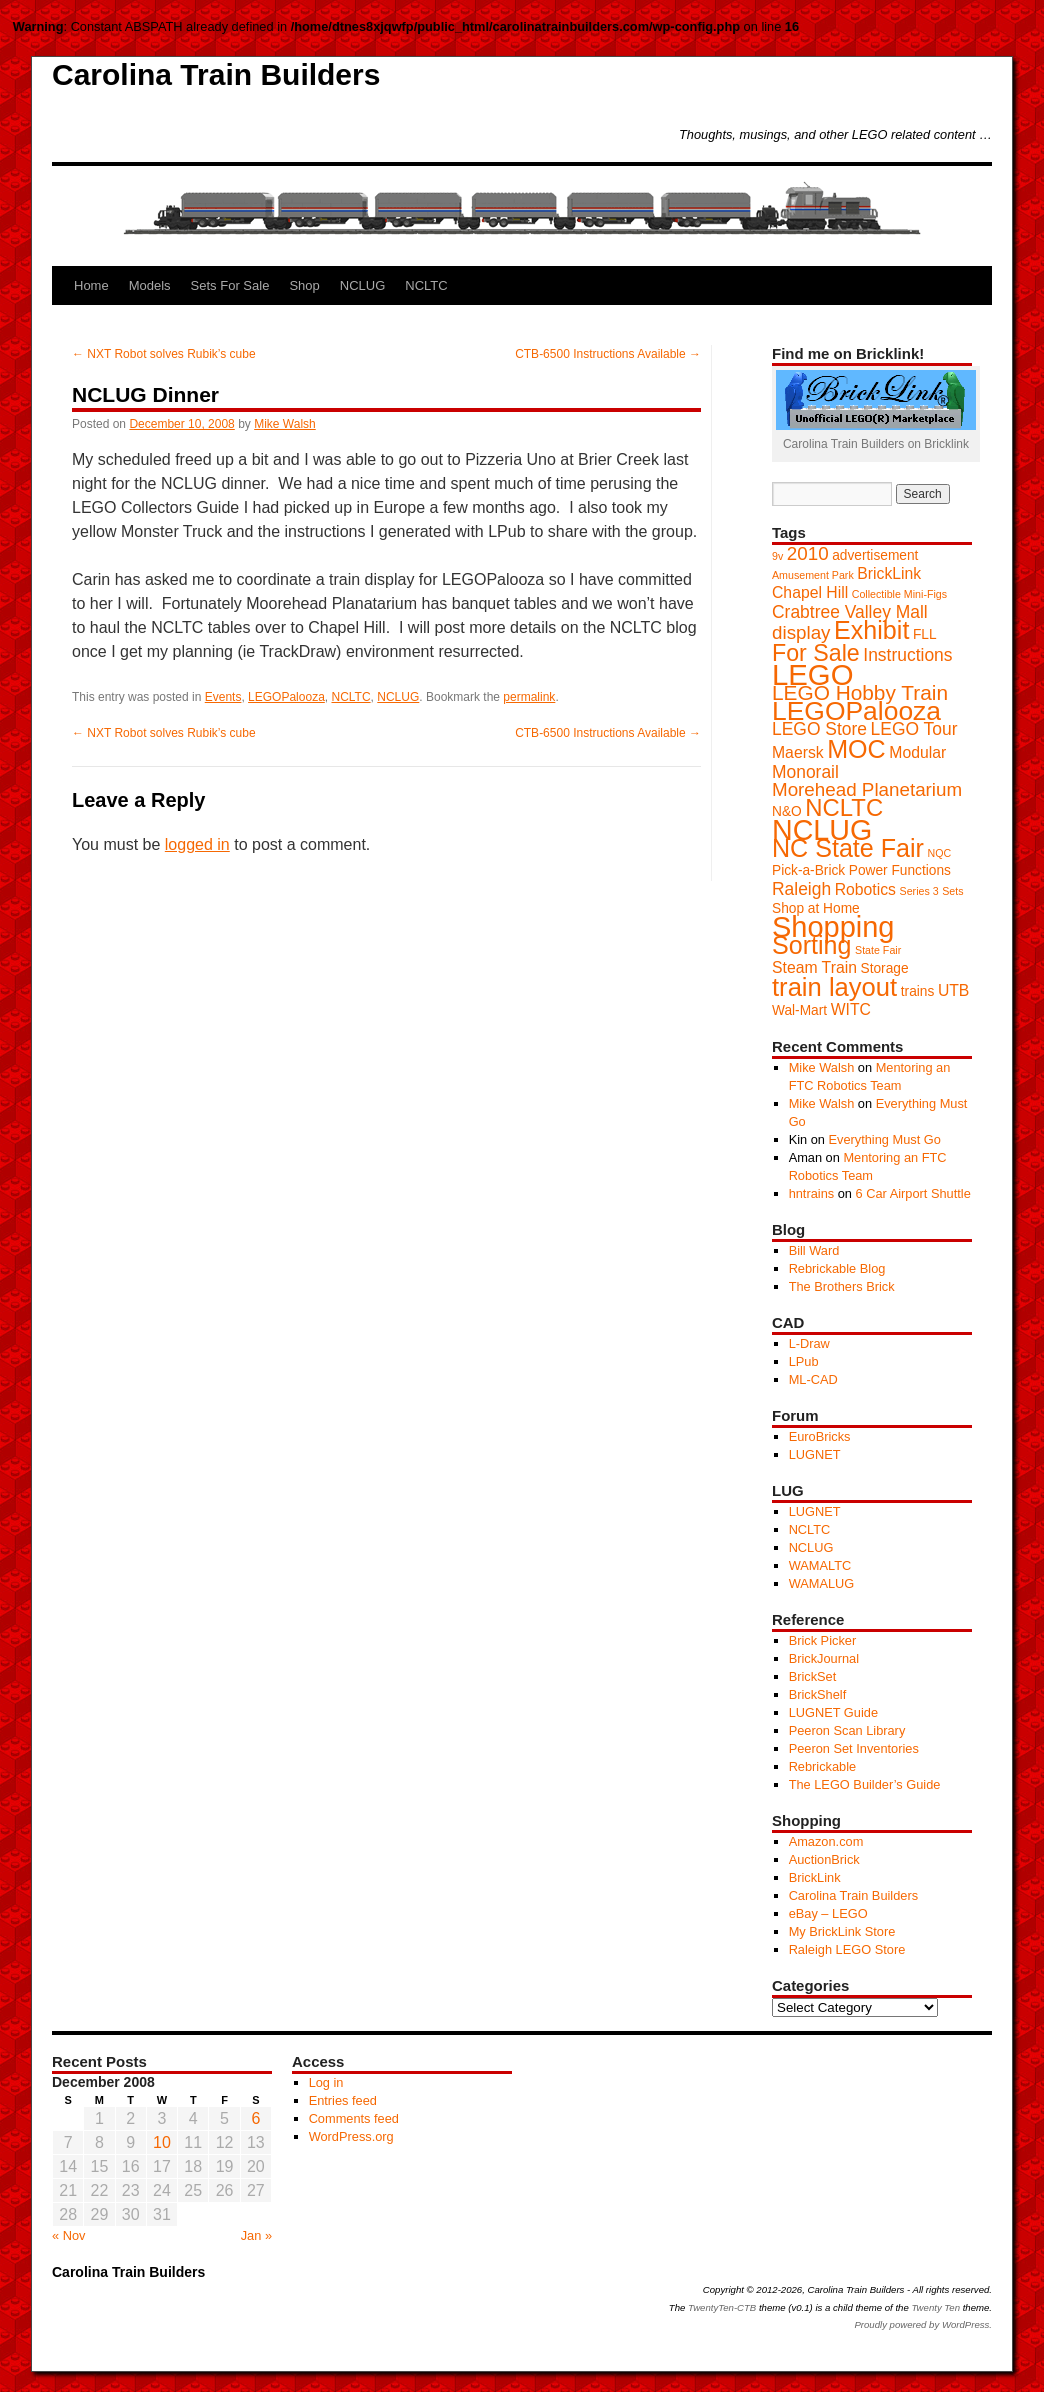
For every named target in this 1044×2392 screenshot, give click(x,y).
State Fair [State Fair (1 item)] (878, 950)
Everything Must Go (884, 1139)
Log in (326, 2082)
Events (223, 697)
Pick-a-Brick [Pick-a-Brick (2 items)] (808, 870)
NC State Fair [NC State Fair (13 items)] (848, 848)
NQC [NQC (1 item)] (939, 853)
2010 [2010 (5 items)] (808, 553)
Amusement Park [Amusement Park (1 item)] (813, 575)
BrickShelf (818, 1694)
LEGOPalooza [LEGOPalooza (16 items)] (856, 711)
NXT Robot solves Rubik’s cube (164, 354)
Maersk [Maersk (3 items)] (798, 752)
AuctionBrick (824, 1859)
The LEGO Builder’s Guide (865, 1784)
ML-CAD (813, 1379)
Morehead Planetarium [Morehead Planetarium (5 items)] (867, 789)
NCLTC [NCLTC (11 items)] (844, 807)
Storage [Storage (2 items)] (884, 968)
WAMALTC (820, 1565)
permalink (529, 697)
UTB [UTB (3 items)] (954, 990)
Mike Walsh (285, 424)
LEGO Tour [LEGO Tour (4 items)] (914, 729)
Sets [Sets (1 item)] (952, 891)
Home (91, 285)
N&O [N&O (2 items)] (787, 811)
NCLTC (426, 285)
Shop (304, 285)
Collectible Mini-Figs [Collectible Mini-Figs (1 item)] (899, 594)
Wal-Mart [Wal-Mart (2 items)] (799, 1010)
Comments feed (354, 2118)
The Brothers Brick (842, 1286)
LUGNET (815, 1454)
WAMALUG (822, 1583)
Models (150, 285)
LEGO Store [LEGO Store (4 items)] (819, 729)
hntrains (812, 1193)
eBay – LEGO (828, 1913)
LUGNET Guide (833, 1712)
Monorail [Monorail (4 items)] (805, 772)
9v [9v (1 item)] (777, 556)
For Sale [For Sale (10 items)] (816, 653)
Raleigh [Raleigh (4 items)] (801, 889)
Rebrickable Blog (837, 1268)
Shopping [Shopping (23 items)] (833, 927)
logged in (197, 844)
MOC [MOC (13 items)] (856, 749)
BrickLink (815, 1877)
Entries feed (343, 2100)
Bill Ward (814, 1250)
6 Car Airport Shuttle (913, 1193)
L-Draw (809, 1343)
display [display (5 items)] (801, 632)
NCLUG (363, 285)
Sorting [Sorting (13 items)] (811, 945)
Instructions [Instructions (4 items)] (907, 655)
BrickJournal (824, 1658)
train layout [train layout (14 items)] (834, 987)
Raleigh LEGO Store (847, 1949)
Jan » (256, 2235)
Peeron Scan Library (847, 1730)
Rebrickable (823, 1766)
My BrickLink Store (842, 1931)
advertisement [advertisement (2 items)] (875, 555)
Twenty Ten (935, 2307)
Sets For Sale (230, 285)
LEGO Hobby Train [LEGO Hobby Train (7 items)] (860, 692)
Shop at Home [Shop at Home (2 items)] (816, 908)
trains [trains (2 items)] (918, 991)
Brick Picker (823, 1640)
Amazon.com (826, 1841)
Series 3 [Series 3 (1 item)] (919, 891)
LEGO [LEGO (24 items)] (813, 674)
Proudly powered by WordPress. (923, 2324)
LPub (804, 1361)
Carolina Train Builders (216, 74)
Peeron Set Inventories (854, 1748)
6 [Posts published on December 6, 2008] (255, 2118)
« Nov (68, 2235)
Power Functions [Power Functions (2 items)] (900, 870)
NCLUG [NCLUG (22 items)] (822, 830)
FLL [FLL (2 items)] (925, 634)
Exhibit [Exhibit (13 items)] (871, 630)
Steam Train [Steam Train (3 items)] (814, 967)
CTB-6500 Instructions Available (608, 354)
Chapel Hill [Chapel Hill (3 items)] (810, 592)
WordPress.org (351, 2136)
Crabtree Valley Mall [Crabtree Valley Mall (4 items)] (850, 612)
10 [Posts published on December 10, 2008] (162, 2142)
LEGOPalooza (286, 697)
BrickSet (813, 1676)
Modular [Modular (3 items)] (917, 752)
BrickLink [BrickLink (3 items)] (889, 573)
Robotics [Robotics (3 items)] (865, 889)
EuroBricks (820, 1436)
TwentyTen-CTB (722, 2307)
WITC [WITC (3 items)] (851, 1009)
